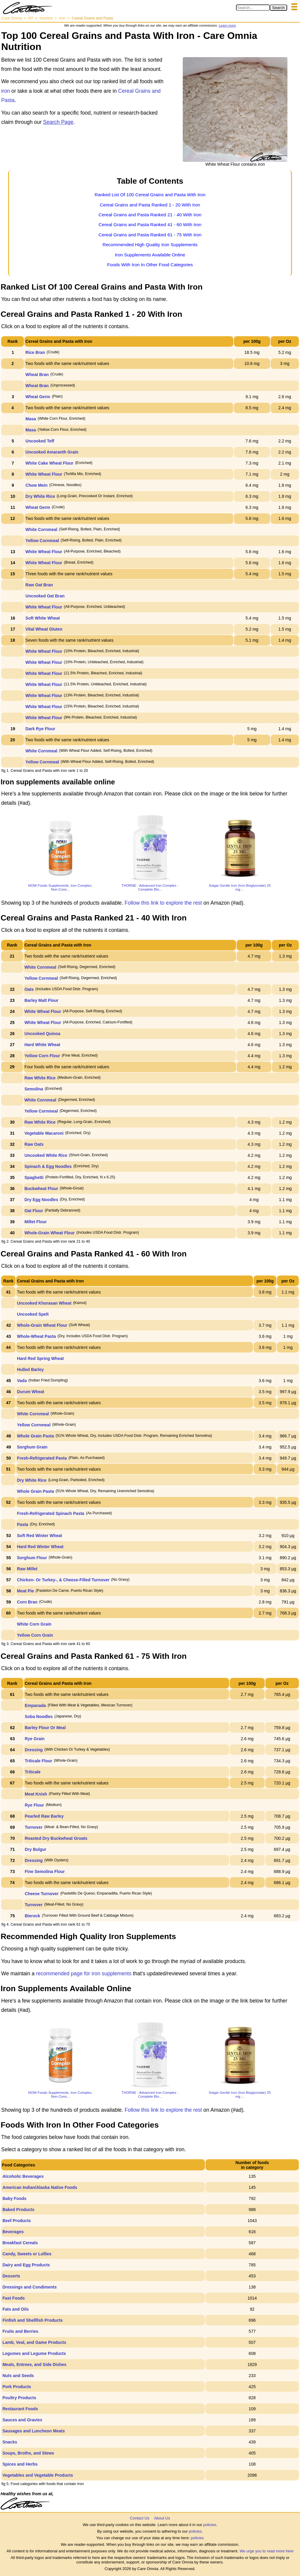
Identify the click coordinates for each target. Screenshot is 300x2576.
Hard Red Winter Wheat (40, 1546)
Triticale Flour (38, 1760)
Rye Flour (34, 1805)
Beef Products (16, 2220)
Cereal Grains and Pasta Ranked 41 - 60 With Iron (150, 224)
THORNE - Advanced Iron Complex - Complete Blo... (149, 887)
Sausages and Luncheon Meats (33, 2431)
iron (5, 91)
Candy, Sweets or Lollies (26, 2253)
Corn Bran (27, 1602)
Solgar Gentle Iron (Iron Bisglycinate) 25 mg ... (240, 887)
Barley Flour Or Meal (45, 1727)
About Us (162, 2518)
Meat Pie (25, 1590)
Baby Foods (14, 2198)
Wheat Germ (37, 396)
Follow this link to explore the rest (163, 903)
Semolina (34, 1089)
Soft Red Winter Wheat (39, 1535)
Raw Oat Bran (39, 584)
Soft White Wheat (42, 618)
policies (209, 2524)
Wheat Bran (37, 374)
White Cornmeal (41, 529)
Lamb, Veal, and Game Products (34, 2342)
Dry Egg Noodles (41, 1199)
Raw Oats (34, 1144)
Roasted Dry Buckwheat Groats (56, 1838)
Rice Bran (35, 352)
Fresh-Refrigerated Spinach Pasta (50, 1513)
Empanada (35, 1705)
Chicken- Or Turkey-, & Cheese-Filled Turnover (63, 1579)
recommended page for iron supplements (83, 1973)
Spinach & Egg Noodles (48, 1166)
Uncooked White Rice (46, 1155)
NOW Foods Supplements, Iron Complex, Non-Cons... (60, 887)
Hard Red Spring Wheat (40, 1358)
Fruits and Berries (20, 2331)
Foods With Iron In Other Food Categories (150, 264)
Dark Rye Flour (40, 728)
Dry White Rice (40, 496)
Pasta (22, 1524)
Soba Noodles (39, 1716)
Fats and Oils (15, 2309)
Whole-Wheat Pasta (36, 1336)
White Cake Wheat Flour (49, 463)
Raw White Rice (40, 1077)
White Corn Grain (34, 1624)
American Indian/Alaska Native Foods (39, 2187)
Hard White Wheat (42, 1044)
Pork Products (16, 2386)
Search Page (58, 122)
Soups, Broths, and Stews (28, 2453)
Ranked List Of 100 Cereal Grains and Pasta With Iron (150, 194)
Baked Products (18, 2209)
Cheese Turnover (42, 1893)
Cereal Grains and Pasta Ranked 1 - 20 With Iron (150, 204)
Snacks (9, 2442)
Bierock (32, 1915)
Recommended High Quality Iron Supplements (150, 244)
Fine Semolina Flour (45, 1871)
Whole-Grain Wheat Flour (50, 1232)
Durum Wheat (30, 1391)
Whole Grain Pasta (35, 1436)
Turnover (34, 1827)
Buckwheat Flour (41, 1188)
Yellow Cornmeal (42, 540)
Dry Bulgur (35, 1849)
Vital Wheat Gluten (43, 629)
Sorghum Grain (32, 1447)
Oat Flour (34, 1210)
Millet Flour (36, 1221)
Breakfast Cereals (20, 2242)
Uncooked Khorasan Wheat (44, 1303)
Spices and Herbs (20, 2464)
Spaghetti (34, 1177)
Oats (29, 989)
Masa (30, 418)
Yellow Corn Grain (35, 1635)
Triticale (33, 1771)
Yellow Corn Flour (42, 1055)
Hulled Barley (30, 1369)
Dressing (34, 1749)
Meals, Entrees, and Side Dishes (34, 2364)
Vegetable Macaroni (44, 1133)
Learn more (227, 25)
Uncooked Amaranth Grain (51, 452)
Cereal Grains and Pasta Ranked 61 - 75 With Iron (150, 234)
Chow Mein (36, 485)
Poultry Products (19, 2397)
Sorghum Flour (32, 1557)
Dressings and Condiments (29, 2287)
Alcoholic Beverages (23, 2176)
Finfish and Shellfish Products (32, 2320)
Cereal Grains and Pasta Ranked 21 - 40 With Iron (150, 214)
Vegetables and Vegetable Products (37, 2475)
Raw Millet (27, 1568)
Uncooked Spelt (33, 1314)
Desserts (11, 2276)
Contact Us (139, 2518)
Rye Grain (35, 1738)
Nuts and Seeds (18, 2375)
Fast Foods (13, 2298)
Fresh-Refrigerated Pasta (42, 1458)
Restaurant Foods (20, 2408)
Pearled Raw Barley (44, 1816)
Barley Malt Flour (42, 1000)
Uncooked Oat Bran (45, 596)
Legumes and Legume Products (34, 2353)
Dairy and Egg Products (26, 2264)
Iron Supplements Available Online (150, 254)
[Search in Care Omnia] (253, 7)
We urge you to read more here (266, 2551)
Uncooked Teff (39, 441)
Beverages (13, 2231)
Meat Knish (36, 1794)
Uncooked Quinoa (42, 1033)
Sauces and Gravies (22, 2419)
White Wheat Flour (43, 474)
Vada (22, 1380)
